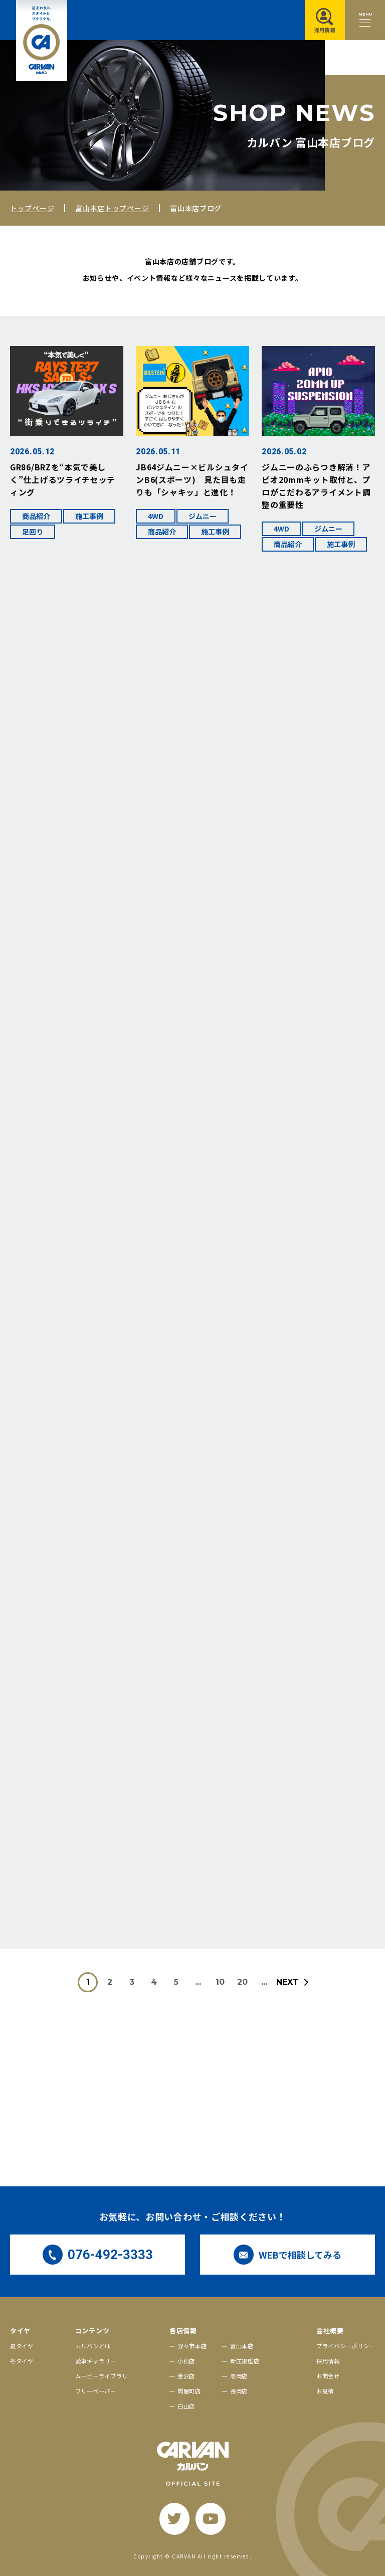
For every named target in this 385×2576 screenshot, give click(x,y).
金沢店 (186, 2376)
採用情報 (328, 2361)
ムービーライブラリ (101, 2376)
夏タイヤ (22, 2346)
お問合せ (328, 2376)
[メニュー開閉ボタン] (365, 20)
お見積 (325, 2391)
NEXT (287, 1982)
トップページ (32, 208)
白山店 (186, 2406)
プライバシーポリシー (345, 2346)
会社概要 (330, 2330)
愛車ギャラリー (95, 2361)
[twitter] (174, 2519)
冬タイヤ (22, 2361)
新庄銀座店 (245, 2361)
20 (242, 1982)
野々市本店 (192, 2346)
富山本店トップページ (112, 208)
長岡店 (239, 2391)
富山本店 (242, 2346)
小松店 (186, 2361)
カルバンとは (93, 2346)
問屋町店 (189, 2391)
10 (220, 1982)
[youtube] (211, 2519)
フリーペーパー (95, 2391)
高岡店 (239, 2376)
